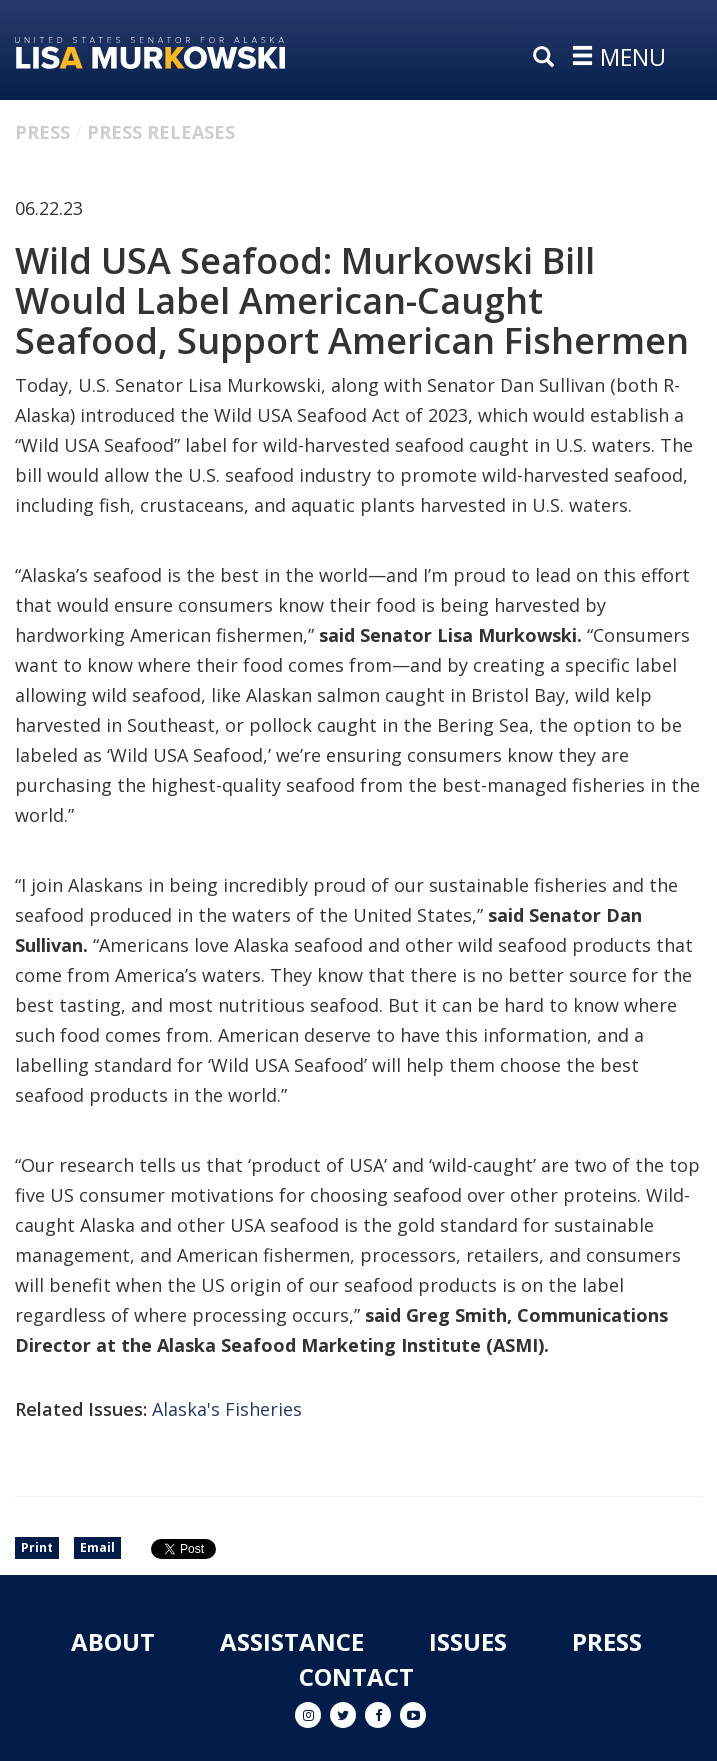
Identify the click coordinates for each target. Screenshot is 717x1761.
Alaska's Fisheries (227, 1409)
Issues (468, 1641)
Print (37, 1547)
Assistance (292, 1641)
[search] (548, 58)
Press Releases (161, 132)
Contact (356, 1676)
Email (97, 1547)
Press (42, 132)
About (113, 1641)
